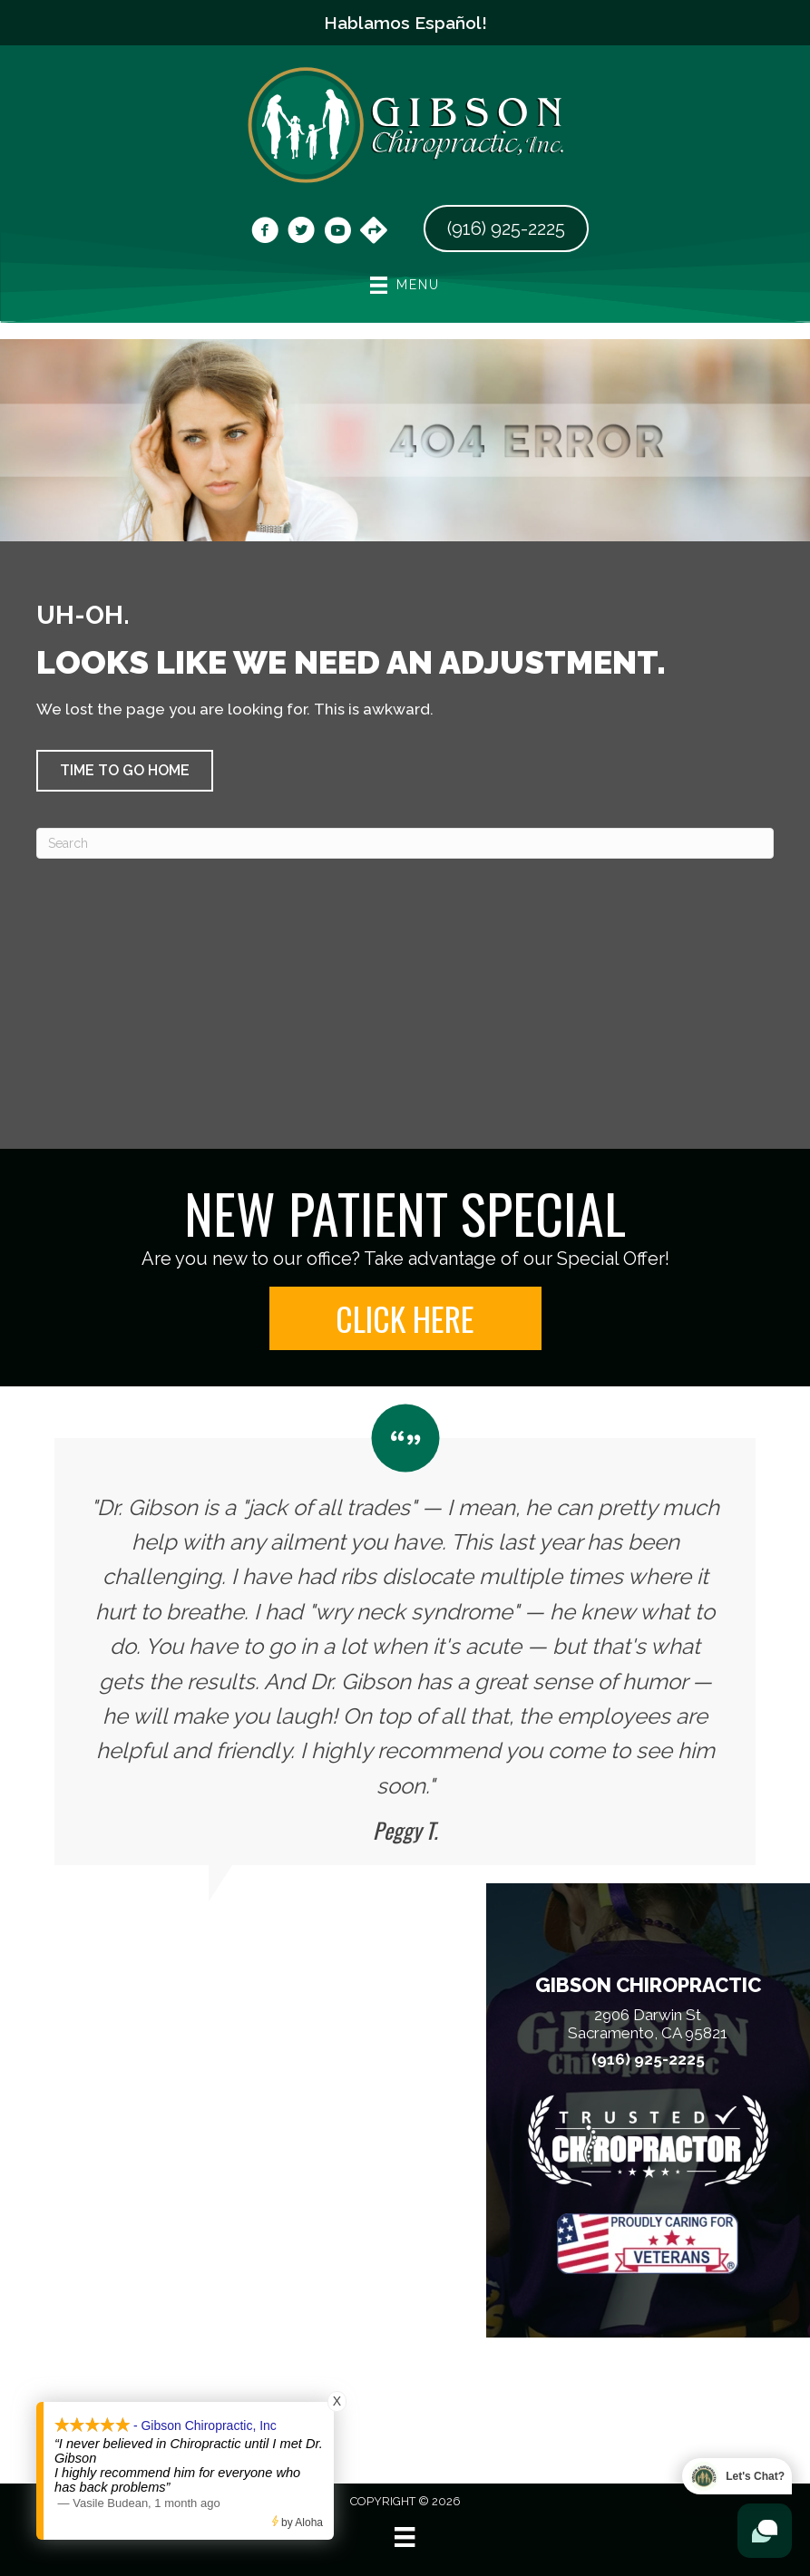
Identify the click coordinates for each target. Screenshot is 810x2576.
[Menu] (404, 2537)
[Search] (405, 843)
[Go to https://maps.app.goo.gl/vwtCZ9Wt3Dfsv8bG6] (373, 232)
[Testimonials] (405, 1635)
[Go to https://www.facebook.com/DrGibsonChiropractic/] (264, 233)
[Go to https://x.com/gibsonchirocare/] (301, 233)
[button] (124, 771)
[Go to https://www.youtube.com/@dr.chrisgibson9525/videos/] (337, 233)
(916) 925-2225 (648, 2059)
